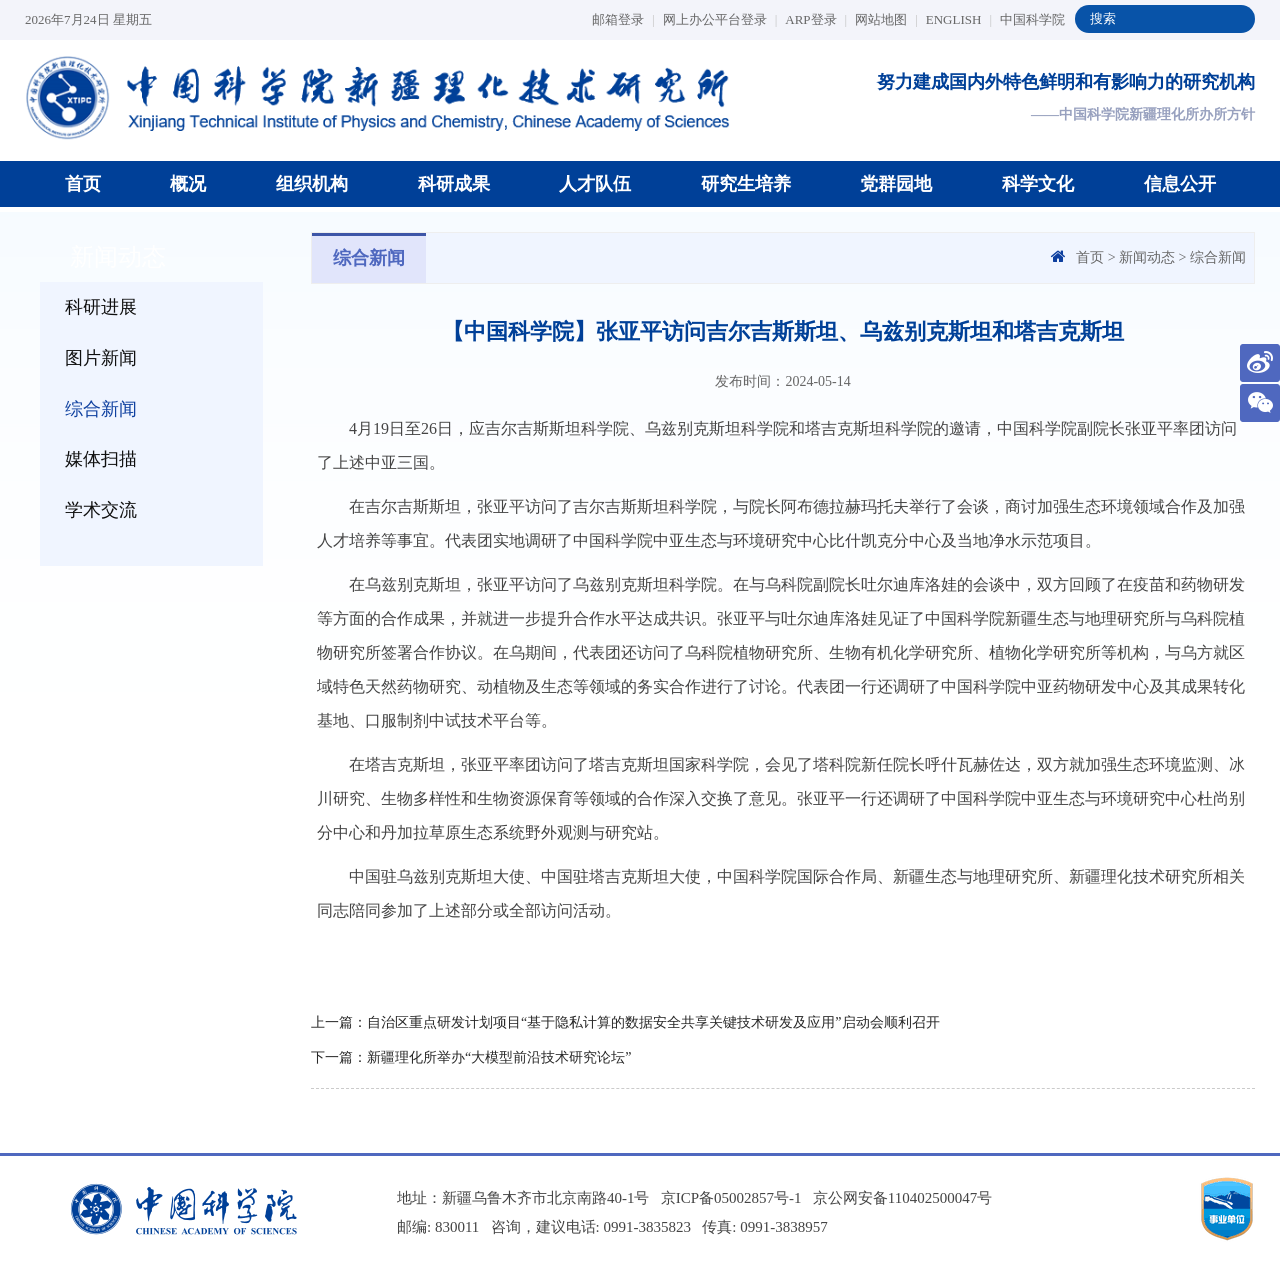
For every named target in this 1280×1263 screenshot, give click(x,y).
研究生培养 (746, 184)
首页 (83, 184)
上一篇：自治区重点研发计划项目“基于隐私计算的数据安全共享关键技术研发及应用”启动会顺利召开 (625, 1022)
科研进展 (101, 307)
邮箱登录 (623, 19)
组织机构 (312, 184)
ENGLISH (959, 19)
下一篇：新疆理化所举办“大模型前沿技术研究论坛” (471, 1057)
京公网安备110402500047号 (902, 1198)
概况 (188, 184)
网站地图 (886, 19)
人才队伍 (595, 184)
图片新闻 (101, 358)
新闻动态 (1147, 257)
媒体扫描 (101, 459)
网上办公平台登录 (720, 19)
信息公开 (1180, 184)
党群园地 (896, 184)
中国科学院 (1032, 19)
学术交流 (101, 510)
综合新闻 (101, 409)
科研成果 (454, 184)
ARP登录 (816, 19)
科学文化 (1038, 184)
